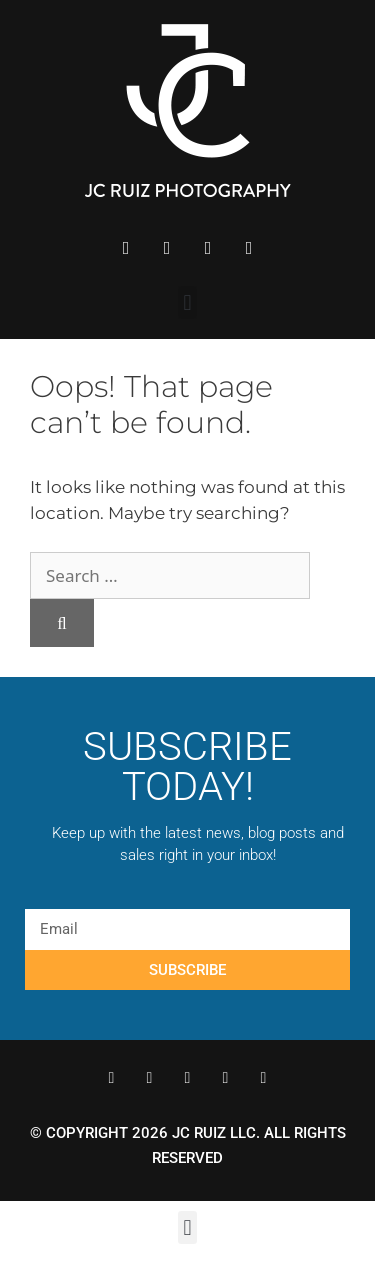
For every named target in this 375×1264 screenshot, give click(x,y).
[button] (187, 302)
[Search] (62, 623)
